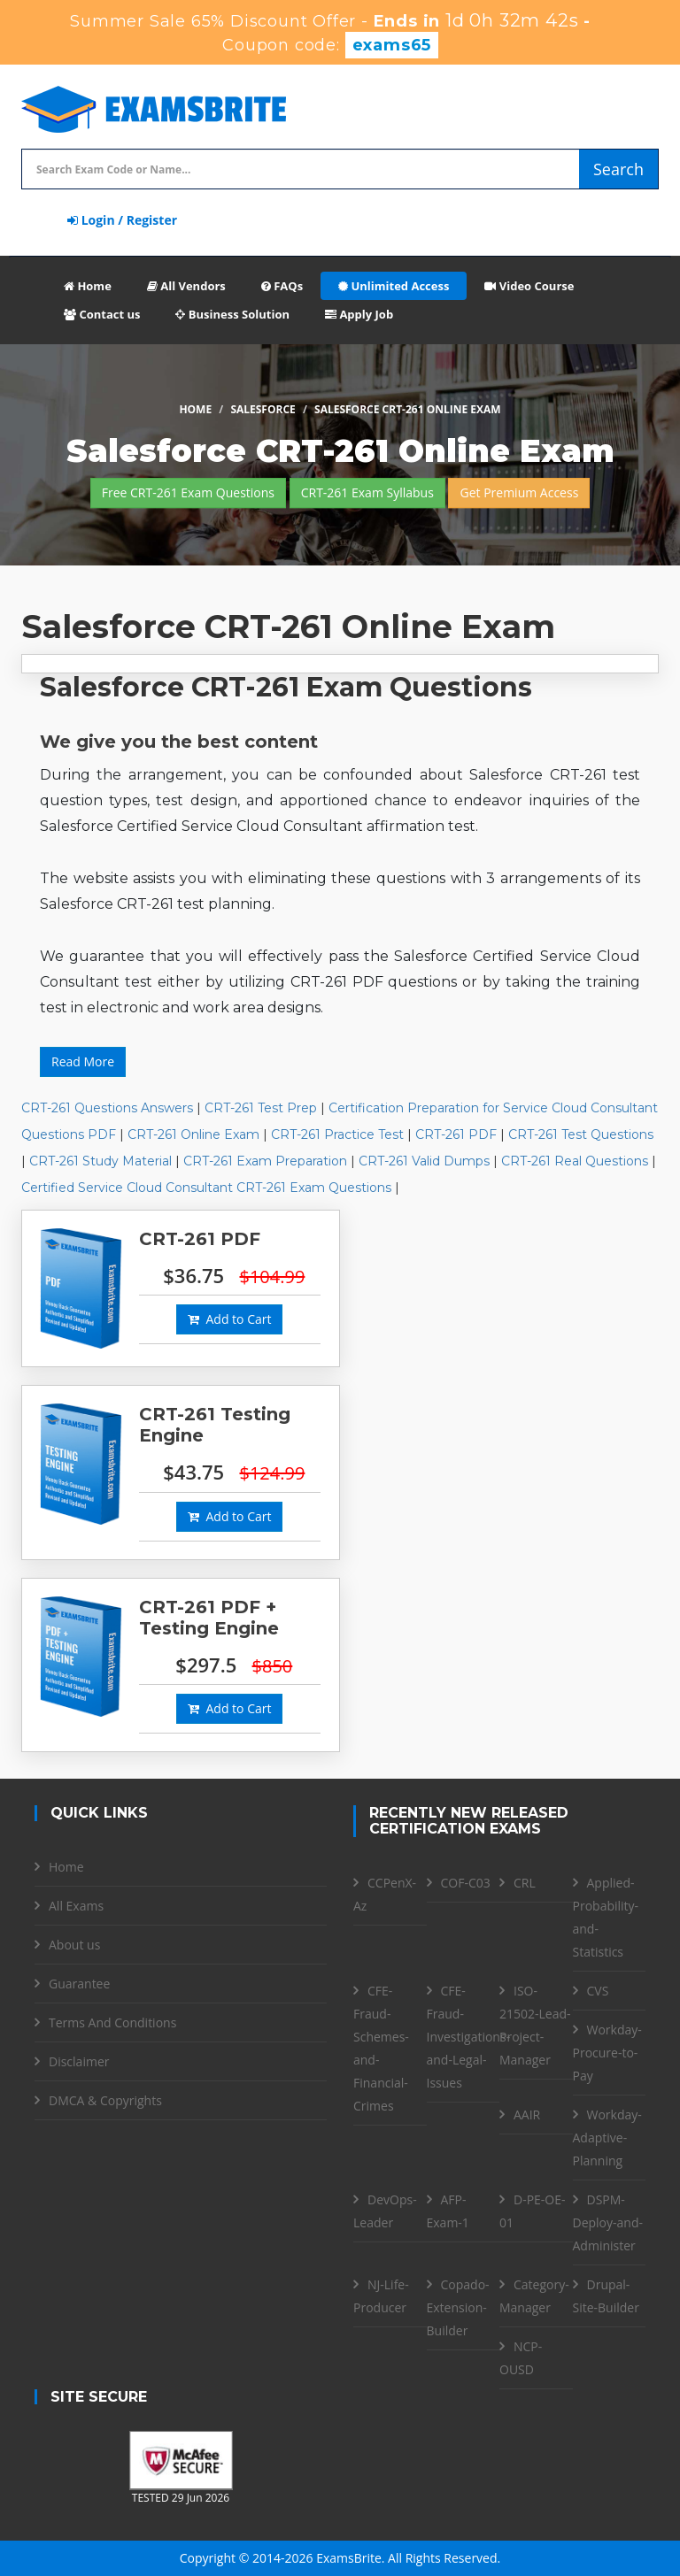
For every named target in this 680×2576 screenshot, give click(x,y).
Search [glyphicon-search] (618, 169)
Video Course (529, 286)
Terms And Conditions (112, 2022)
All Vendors (186, 286)
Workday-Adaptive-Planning (607, 2137)
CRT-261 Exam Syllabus (367, 492)
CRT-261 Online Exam (193, 1134)
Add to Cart (229, 1319)
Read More (82, 1061)
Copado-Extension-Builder (458, 2307)
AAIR (527, 2114)
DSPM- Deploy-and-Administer (608, 2222)
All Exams (76, 1905)
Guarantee (79, 1983)
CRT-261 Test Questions (580, 1134)
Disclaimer (79, 2061)
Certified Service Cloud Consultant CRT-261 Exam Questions (206, 1188)
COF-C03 (466, 1882)
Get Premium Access (519, 492)
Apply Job (359, 314)
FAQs (282, 286)
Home (88, 286)
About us (74, 1944)
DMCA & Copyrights (105, 2100)
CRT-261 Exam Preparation (265, 1161)
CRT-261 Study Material (100, 1161)
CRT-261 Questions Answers (107, 1108)
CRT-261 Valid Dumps (424, 1161)
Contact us (102, 314)
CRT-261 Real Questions (574, 1161)
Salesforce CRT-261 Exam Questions (286, 687)
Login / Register (122, 219)
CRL (525, 1882)
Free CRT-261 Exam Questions (188, 492)
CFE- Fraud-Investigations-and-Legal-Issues (469, 2036)
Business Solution (232, 314)
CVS (598, 1990)
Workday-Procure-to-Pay (607, 2052)
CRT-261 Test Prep (261, 1108)
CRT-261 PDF (456, 1134)
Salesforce (262, 409)
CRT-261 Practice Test (337, 1134)
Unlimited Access (393, 286)
